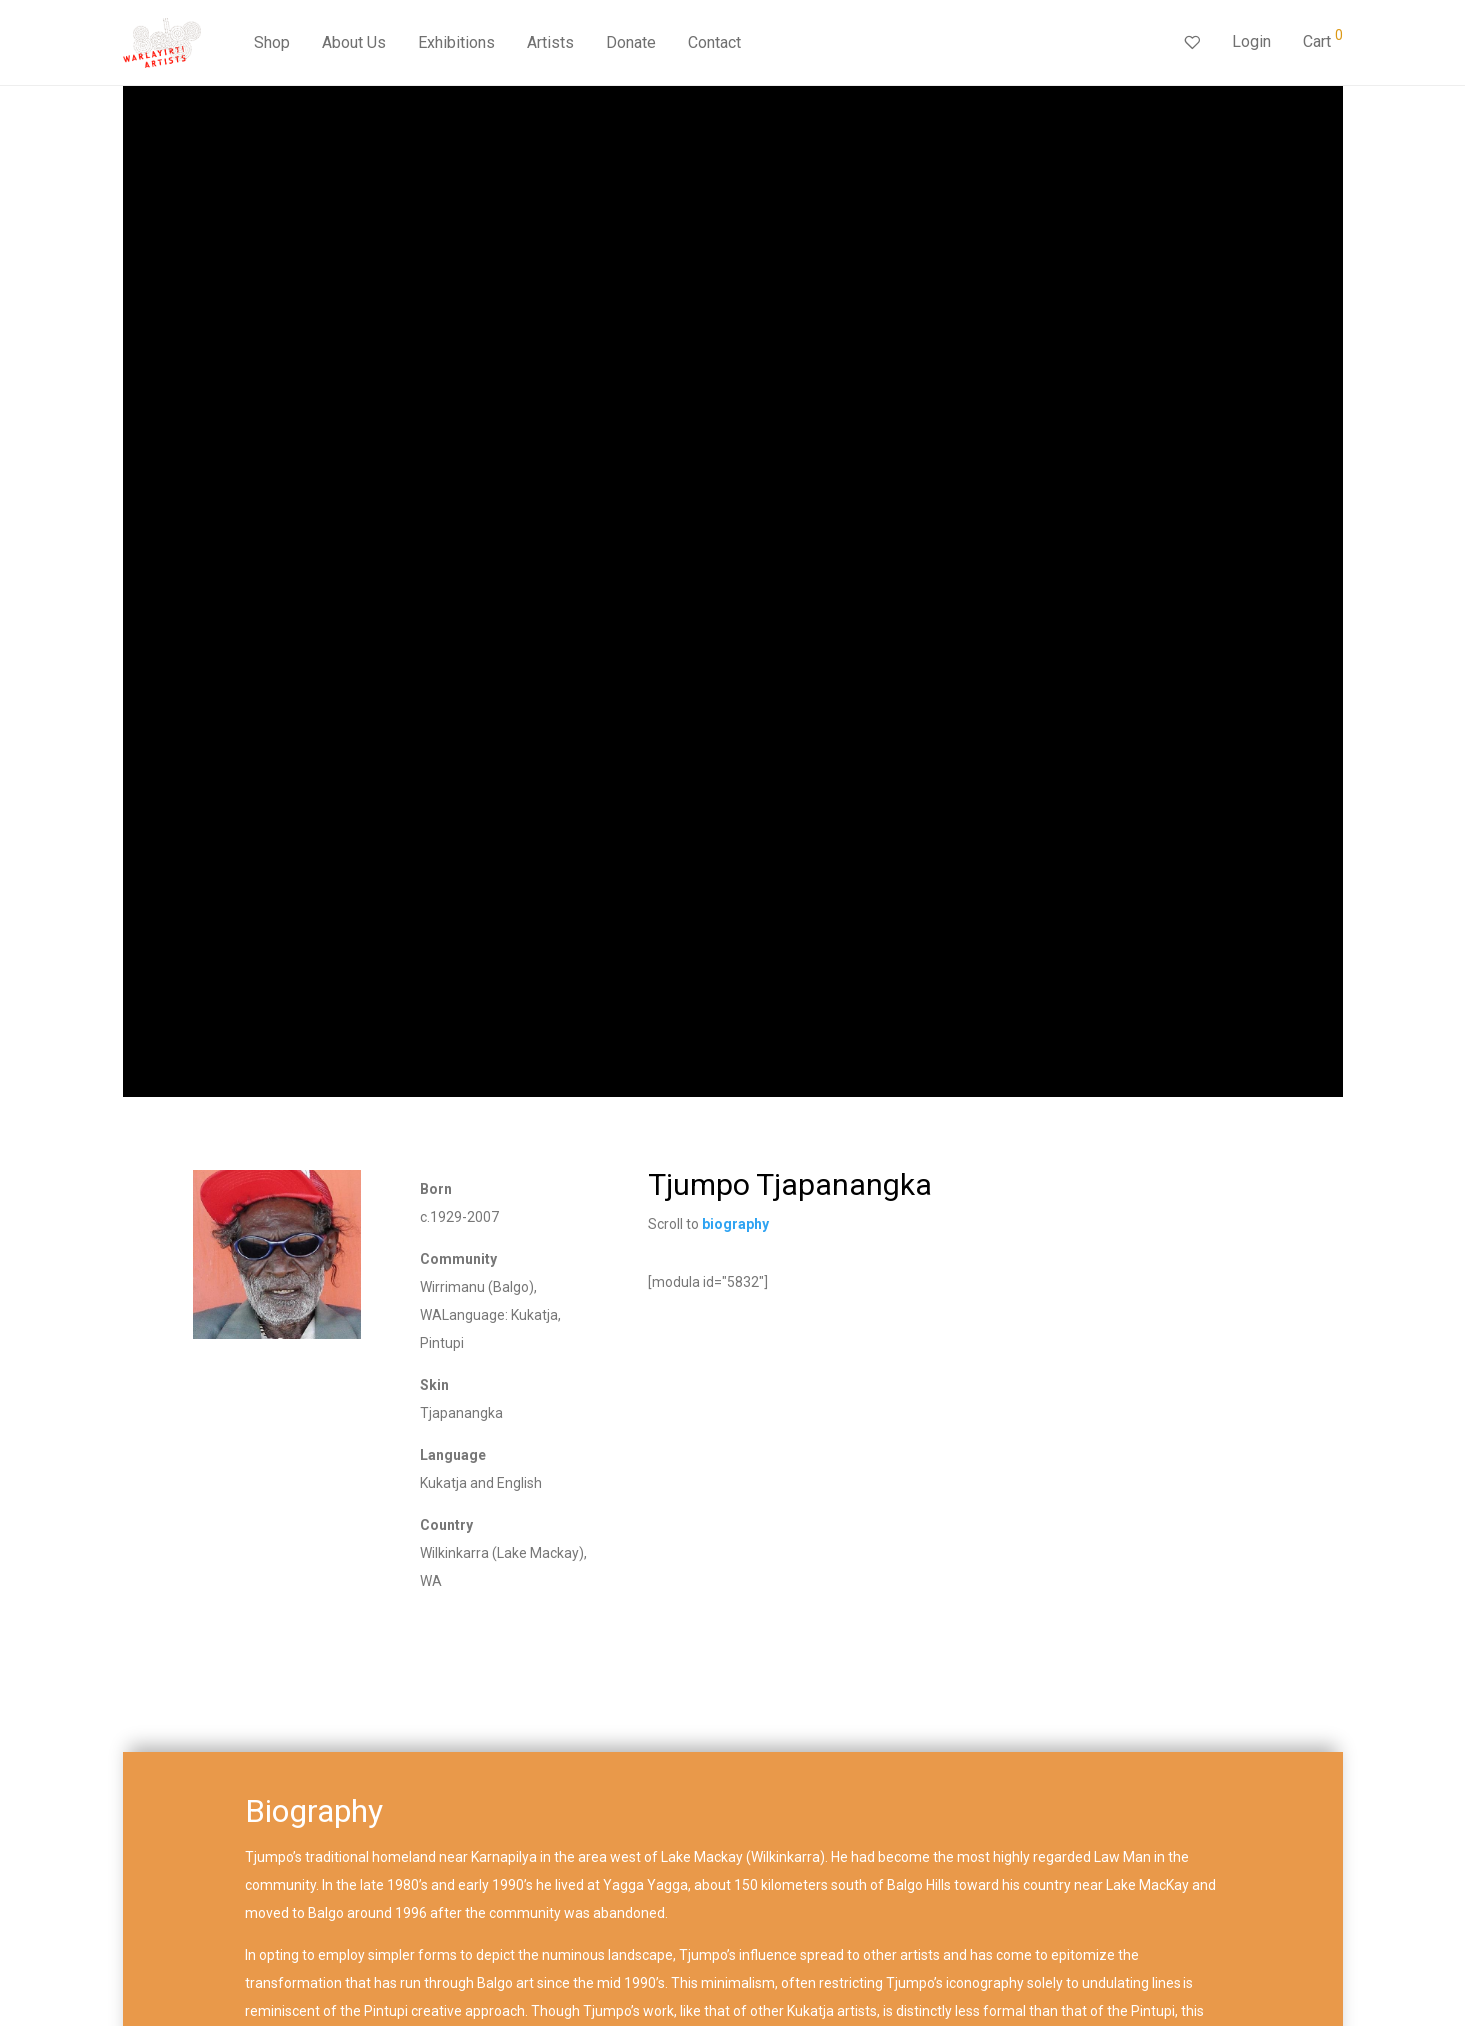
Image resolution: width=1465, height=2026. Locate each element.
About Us (354, 42)
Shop (272, 42)
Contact (714, 42)
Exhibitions (456, 42)
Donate (631, 42)
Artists (550, 42)
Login (1251, 41)
